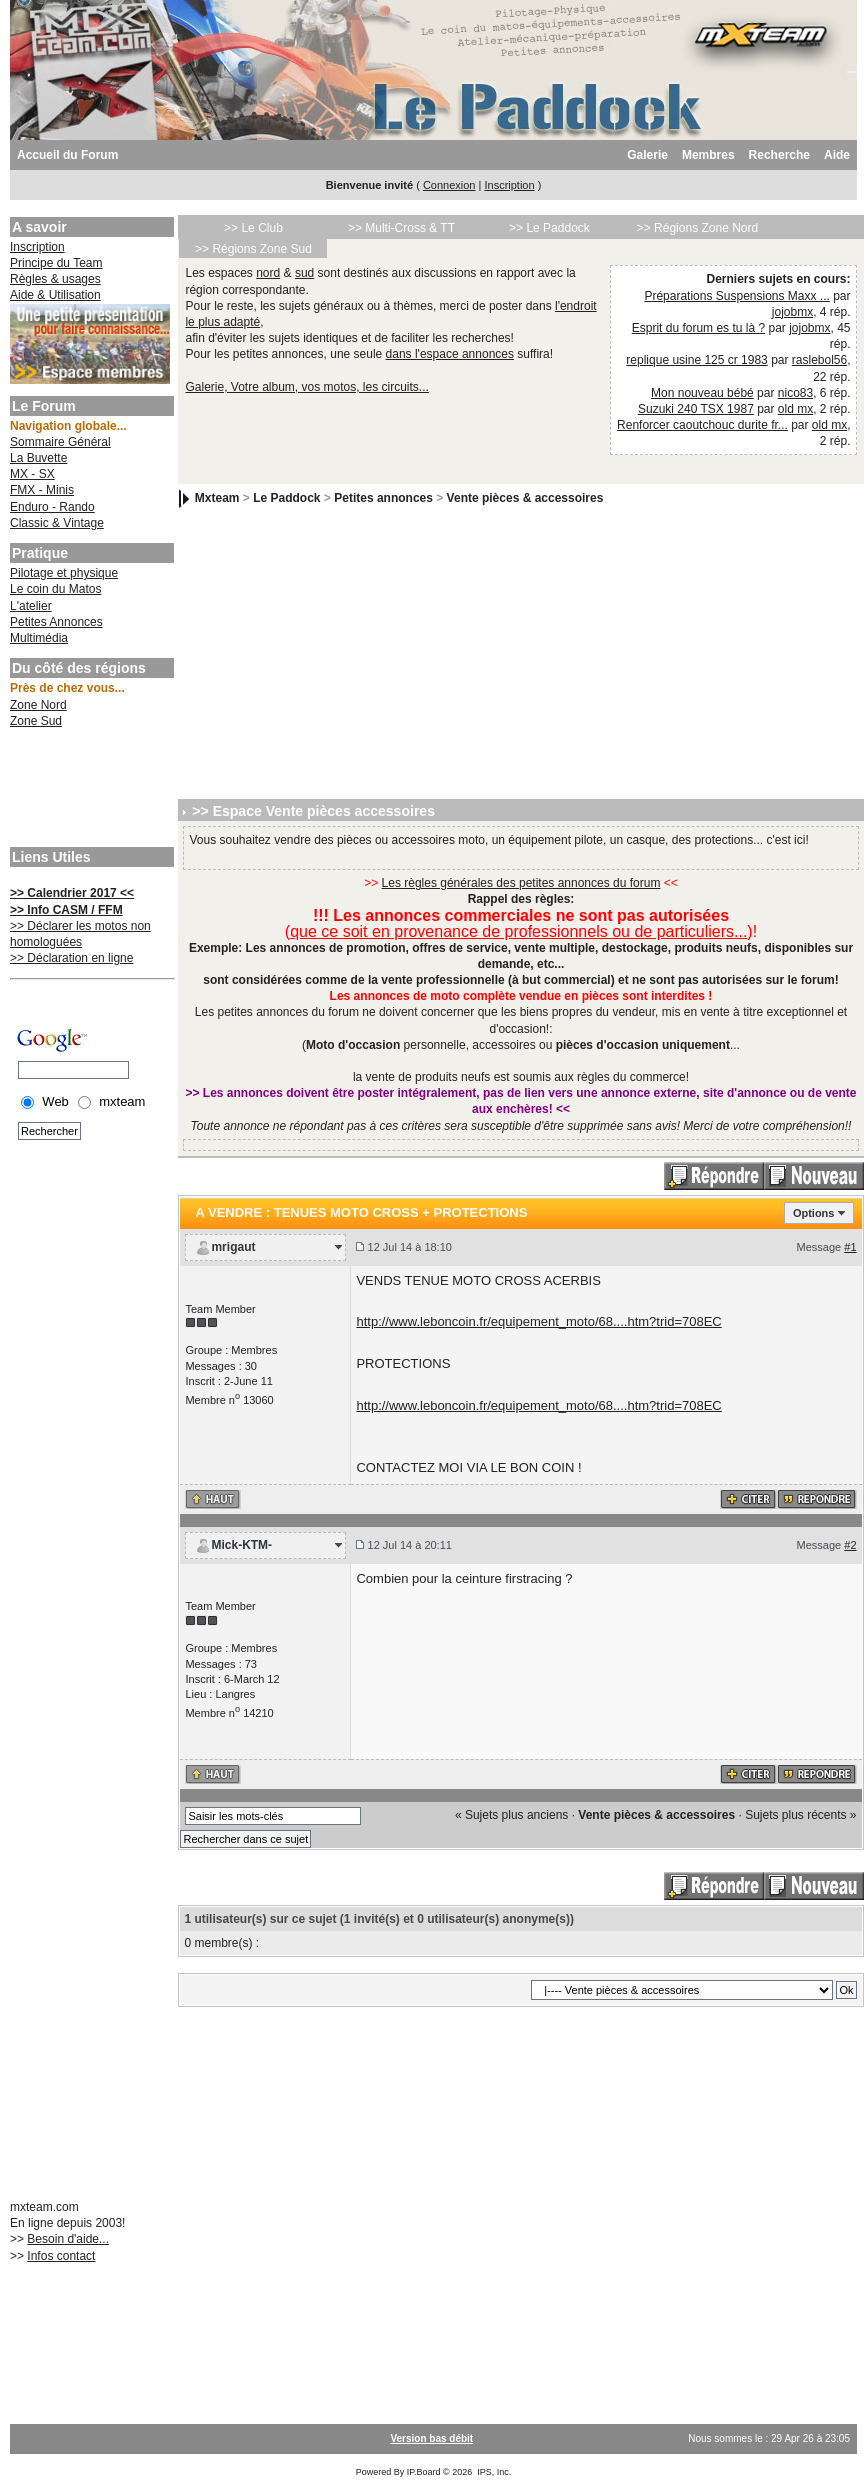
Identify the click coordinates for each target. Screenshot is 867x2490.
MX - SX (32, 474)
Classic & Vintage (57, 523)
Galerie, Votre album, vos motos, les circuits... (306, 387)
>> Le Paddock (549, 228)
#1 (850, 1247)
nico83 (795, 393)
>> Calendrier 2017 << (72, 893)
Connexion (449, 185)
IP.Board (424, 2472)
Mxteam (217, 498)
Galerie (647, 155)
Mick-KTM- (241, 1545)
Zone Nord (38, 705)
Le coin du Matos (55, 589)
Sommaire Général (60, 442)
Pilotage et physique (64, 573)
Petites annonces (383, 498)
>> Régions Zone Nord (697, 228)
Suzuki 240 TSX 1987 (696, 409)
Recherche (779, 155)
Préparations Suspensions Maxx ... (736, 296)
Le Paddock (286, 498)
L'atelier (31, 606)
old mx (795, 409)
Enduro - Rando (52, 507)
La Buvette (38, 458)
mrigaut (233, 1247)
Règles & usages (55, 279)
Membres (708, 155)
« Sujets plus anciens (511, 1815)
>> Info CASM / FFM (66, 910)
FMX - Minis (42, 490)
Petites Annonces (56, 622)
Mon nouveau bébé (702, 393)
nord (268, 273)
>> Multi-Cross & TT (401, 228)
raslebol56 (819, 360)
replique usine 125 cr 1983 (696, 360)
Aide (837, 155)
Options (814, 1213)
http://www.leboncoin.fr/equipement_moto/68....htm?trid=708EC (538, 1321)
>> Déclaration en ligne (71, 958)
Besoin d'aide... (68, 2239)
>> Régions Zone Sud (253, 249)
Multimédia (39, 638)
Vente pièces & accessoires (525, 498)
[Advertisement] (90, 790)
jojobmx (792, 312)
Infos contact (61, 2256)
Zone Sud (36, 721)
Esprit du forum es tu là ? (698, 328)
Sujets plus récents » (800, 1815)
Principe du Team (56, 263)
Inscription (509, 185)
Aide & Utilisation (55, 295)
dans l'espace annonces (450, 354)
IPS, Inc (493, 2472)
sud (304, 273)
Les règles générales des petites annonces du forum (521, 883)
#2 (850, 1545)
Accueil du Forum (67, 155)
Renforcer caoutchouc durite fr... (702, 425)
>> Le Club (253, 228)
